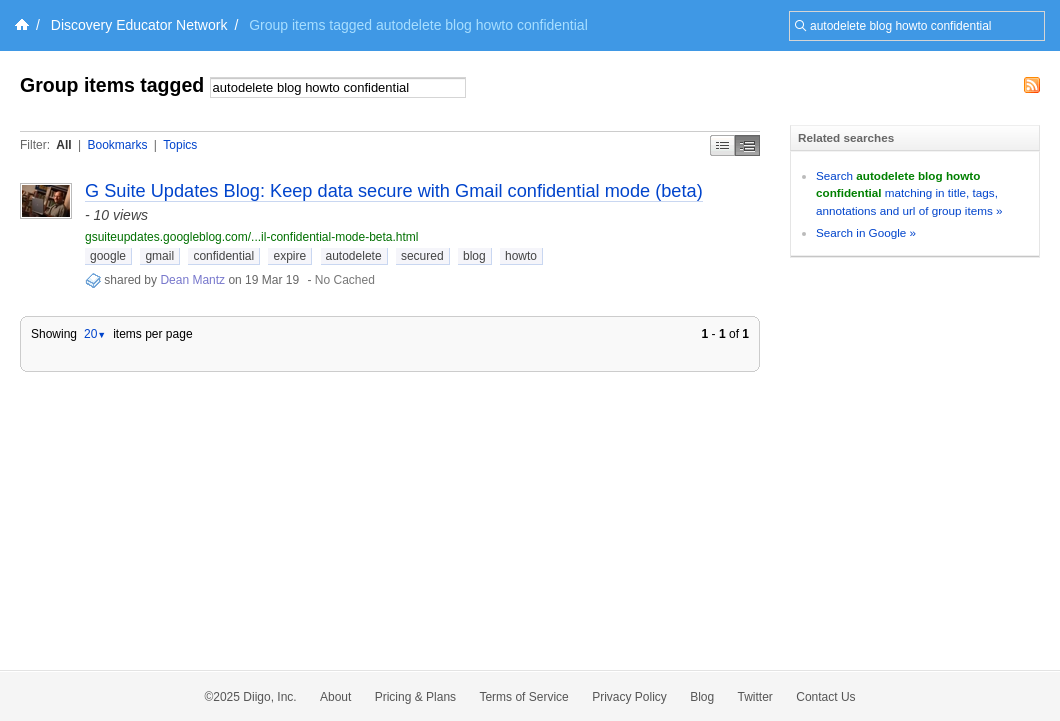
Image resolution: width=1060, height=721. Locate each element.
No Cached (345, 280)
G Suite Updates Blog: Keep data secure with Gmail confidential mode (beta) (394, 191)
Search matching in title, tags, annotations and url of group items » (909, 193)
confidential (223, 256)
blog (474, 256)
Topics (180, 145)
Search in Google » (866, 232)
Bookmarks (117, 145)
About (335, 697)
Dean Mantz (192, 280)
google (108, 256)
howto (521, 256)
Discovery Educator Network (139, 25)
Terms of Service (523, 697)
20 (95, 334)
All (63, 145)
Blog (702, 697)
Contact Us (825, 697)
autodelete (354, 256)
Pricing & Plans (415, 697)
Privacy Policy (629, 697)
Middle (747, 145)
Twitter (755, 697)
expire (289, 256)
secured (422, 256)
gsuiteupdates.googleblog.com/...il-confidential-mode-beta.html (252, 237)
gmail (159, 256)
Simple (722, 145)
